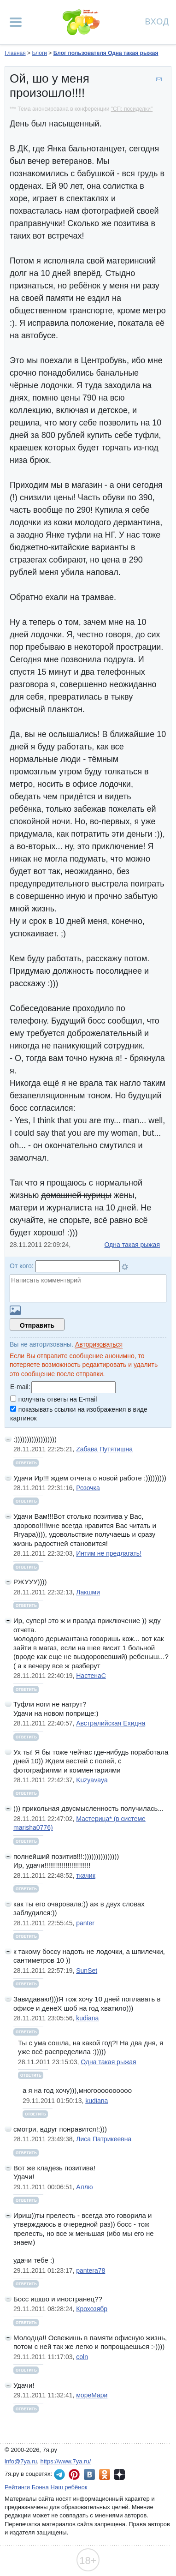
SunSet (86, 1970)
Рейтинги (17, 2487)
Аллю (84, 2187)
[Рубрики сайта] (15, 22)
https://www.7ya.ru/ (66, 2461)
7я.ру (119, 2474)
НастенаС (91, 1675)
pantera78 (90, 2270)
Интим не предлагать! (108, 1553)
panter (85, 1923)
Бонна (40, 2487)
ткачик (85, 1875)
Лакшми (88, 1592)
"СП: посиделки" (132, 109)
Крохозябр (91, 2308)
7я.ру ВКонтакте (89, 2474)
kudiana (87, 2018)
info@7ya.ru (21, 2461)
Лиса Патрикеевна (103, 2139)
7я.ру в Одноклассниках (104, 2474)
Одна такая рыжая (132, 1244)
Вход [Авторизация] (157, 21)
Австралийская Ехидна (110, 1723)
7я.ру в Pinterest (74, 2474)
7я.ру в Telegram (59, 2474)
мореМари (91, 2395)
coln (82, 2356)
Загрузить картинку (15, 1310)
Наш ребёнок (69, 2487)
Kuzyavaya (91, 1780)
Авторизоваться (99, 1344)
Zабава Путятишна (104, 1449)
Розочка (88, 1488)
